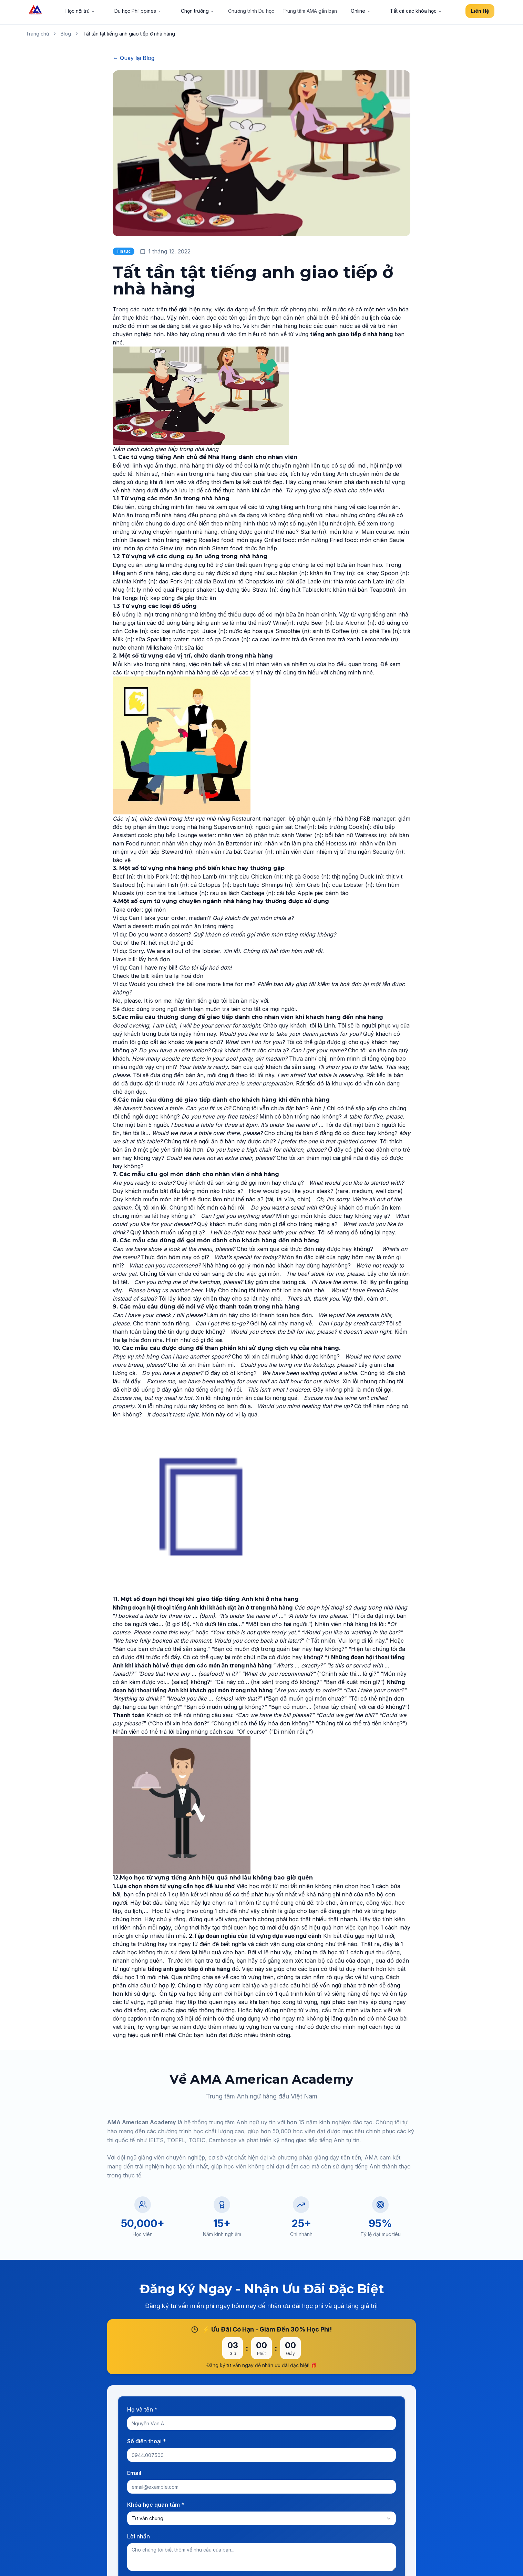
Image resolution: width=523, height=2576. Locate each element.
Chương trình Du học (251, 11)
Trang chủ (37, 34)
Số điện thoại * (146, 2441)
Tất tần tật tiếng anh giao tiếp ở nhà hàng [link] (129, 34)
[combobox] (261, 2518)
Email (134, 2472)
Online (361, 11)
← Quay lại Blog (133, 57)
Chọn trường (197, 11)
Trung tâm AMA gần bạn (310, 11)
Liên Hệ (480, 11)
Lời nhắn (138, 2536)
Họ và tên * (142, 2409)
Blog (66, 34)
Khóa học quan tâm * (155, 2504)
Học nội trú (80, 11)
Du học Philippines (138, 11)
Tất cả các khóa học (416, 11)
